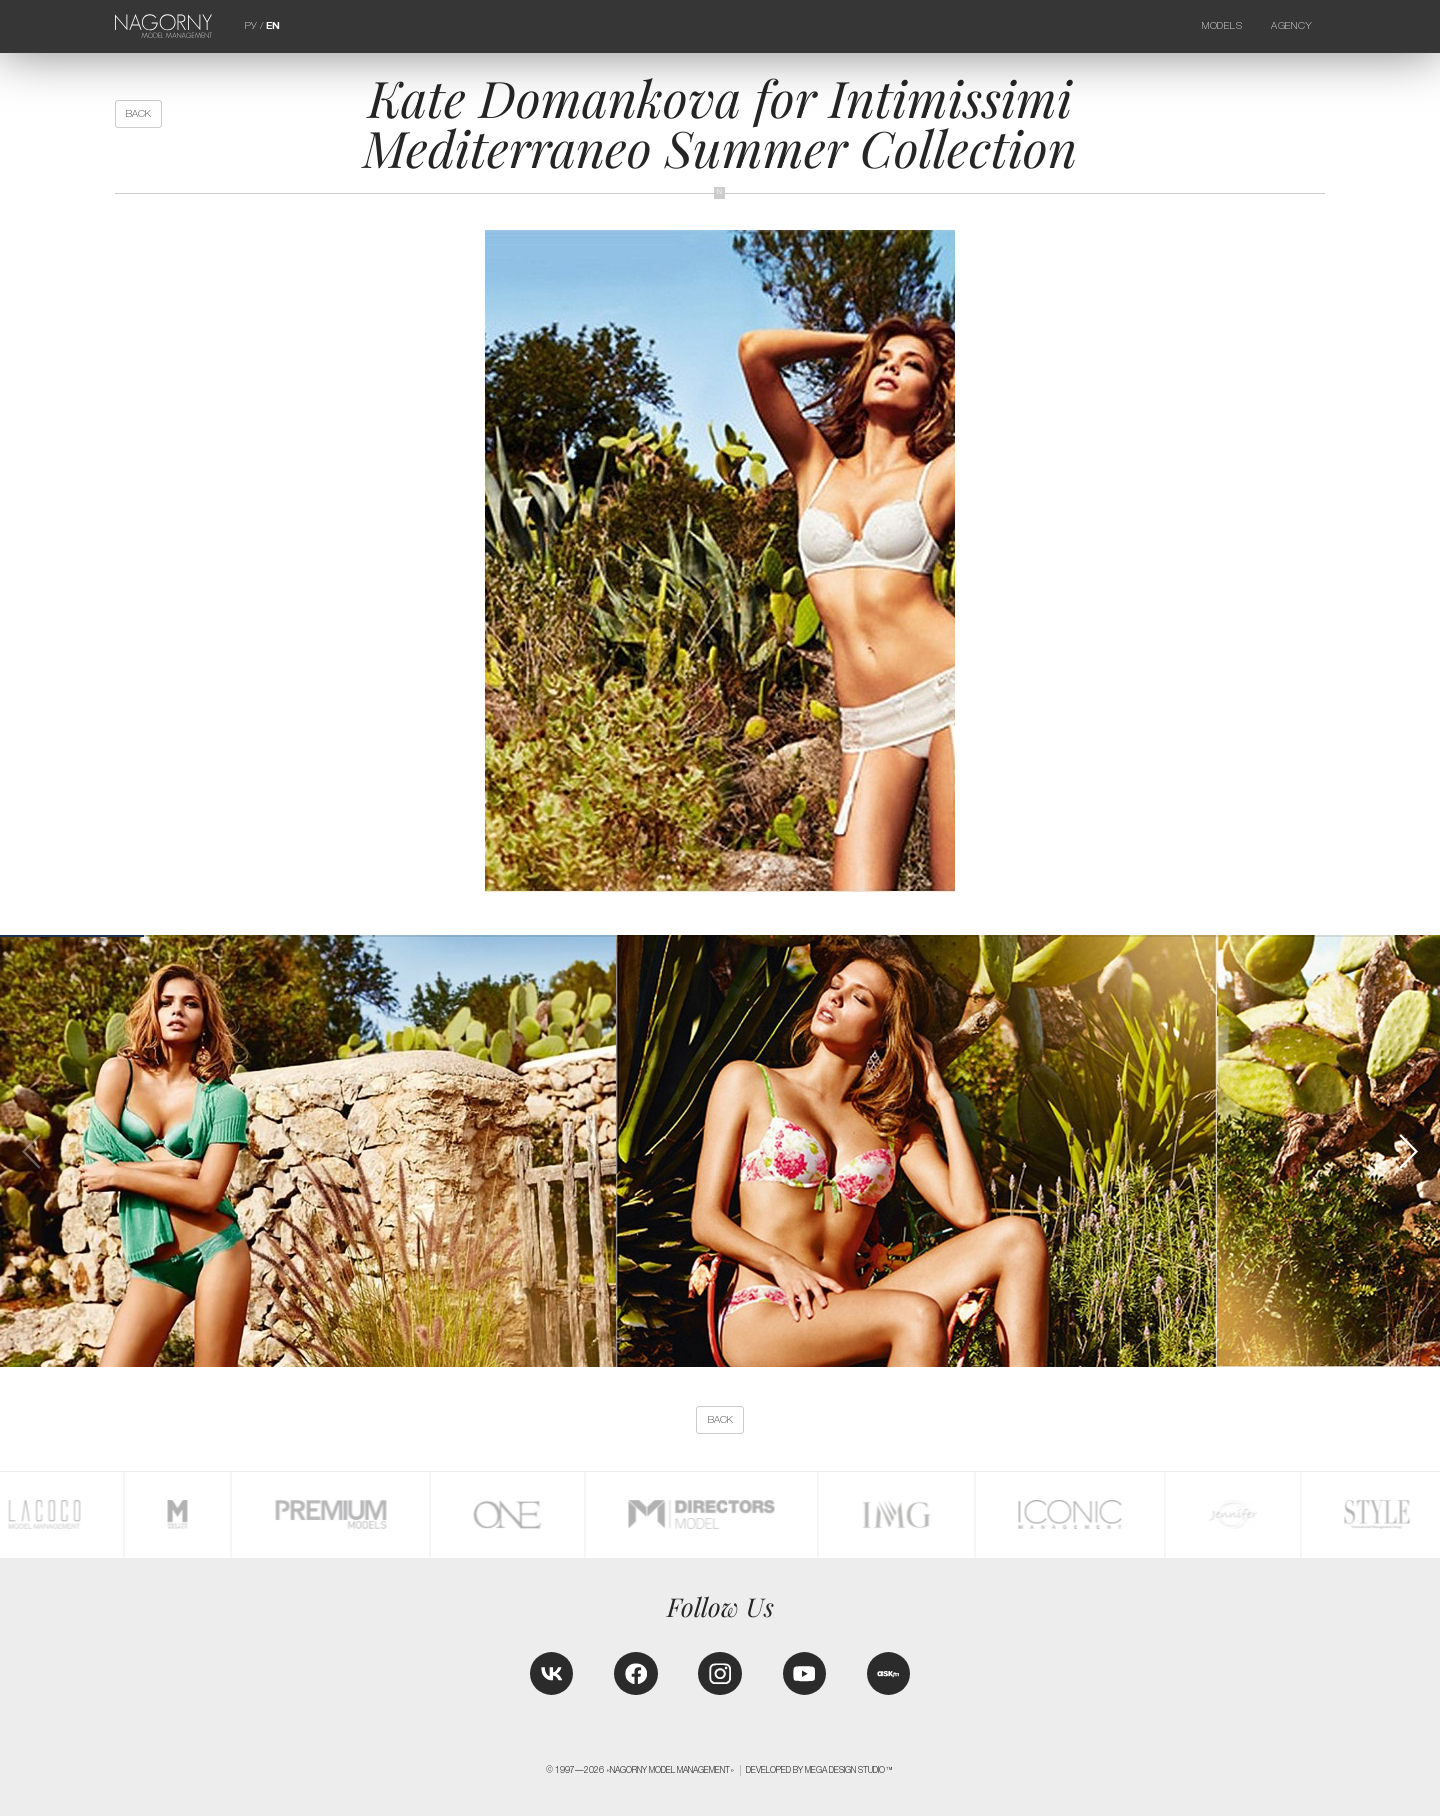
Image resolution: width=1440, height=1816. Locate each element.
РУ (251, 25)
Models (1222, 25)
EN (273, 25)
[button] (1408, 1151)
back (138, 113)
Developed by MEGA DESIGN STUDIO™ (820, 1770)
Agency (1291, 25)
